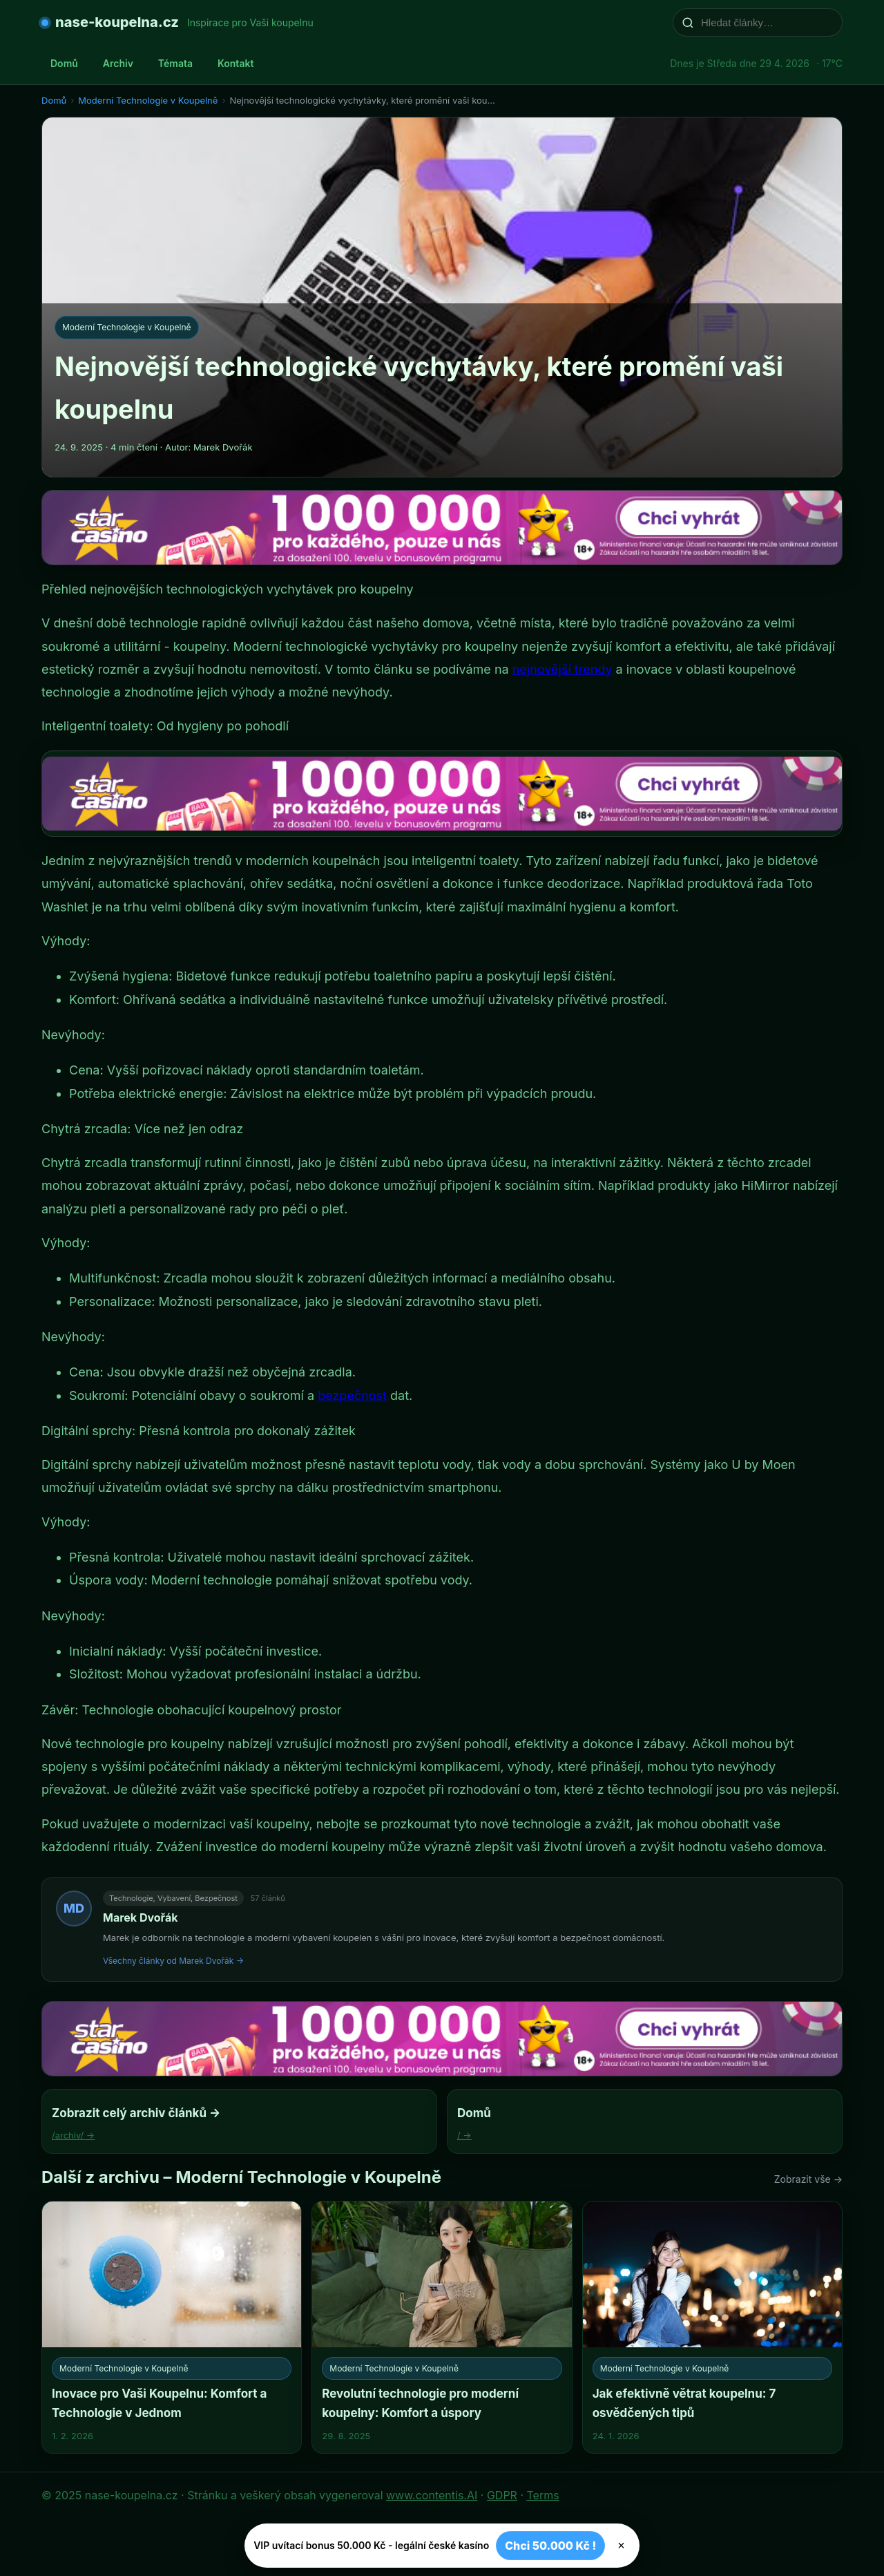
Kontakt (235, 63)
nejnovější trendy (562, 669)
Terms (543, 2495)
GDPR (502, 2495)
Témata (175, 63)
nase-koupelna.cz (117, 22)
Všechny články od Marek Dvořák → (173, 1960)
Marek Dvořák (140, 1917)
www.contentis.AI (431, 2495)
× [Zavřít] (621, 2546)
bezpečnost (352, 1395)
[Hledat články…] (767, 22)
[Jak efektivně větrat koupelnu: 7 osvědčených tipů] (712, 2327)
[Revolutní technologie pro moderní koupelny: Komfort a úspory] (441, 2327)
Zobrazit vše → (808, 2179)
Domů (64, 63)
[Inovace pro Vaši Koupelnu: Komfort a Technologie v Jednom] (171, 2327)
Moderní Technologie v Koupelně (148, 100)
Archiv (118, 63)
